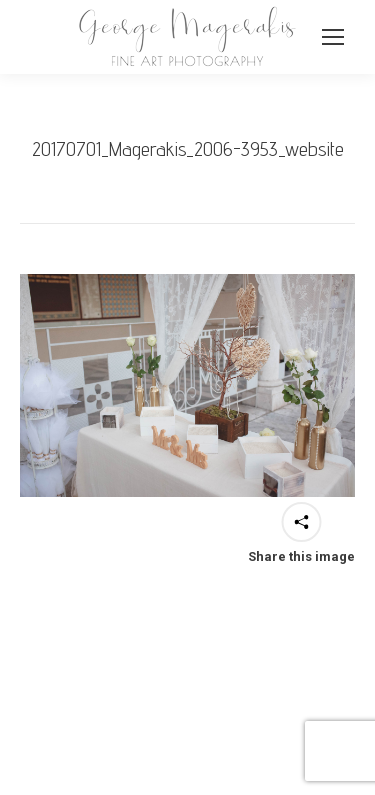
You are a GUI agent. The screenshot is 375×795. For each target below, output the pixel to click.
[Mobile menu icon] (333, 37)
